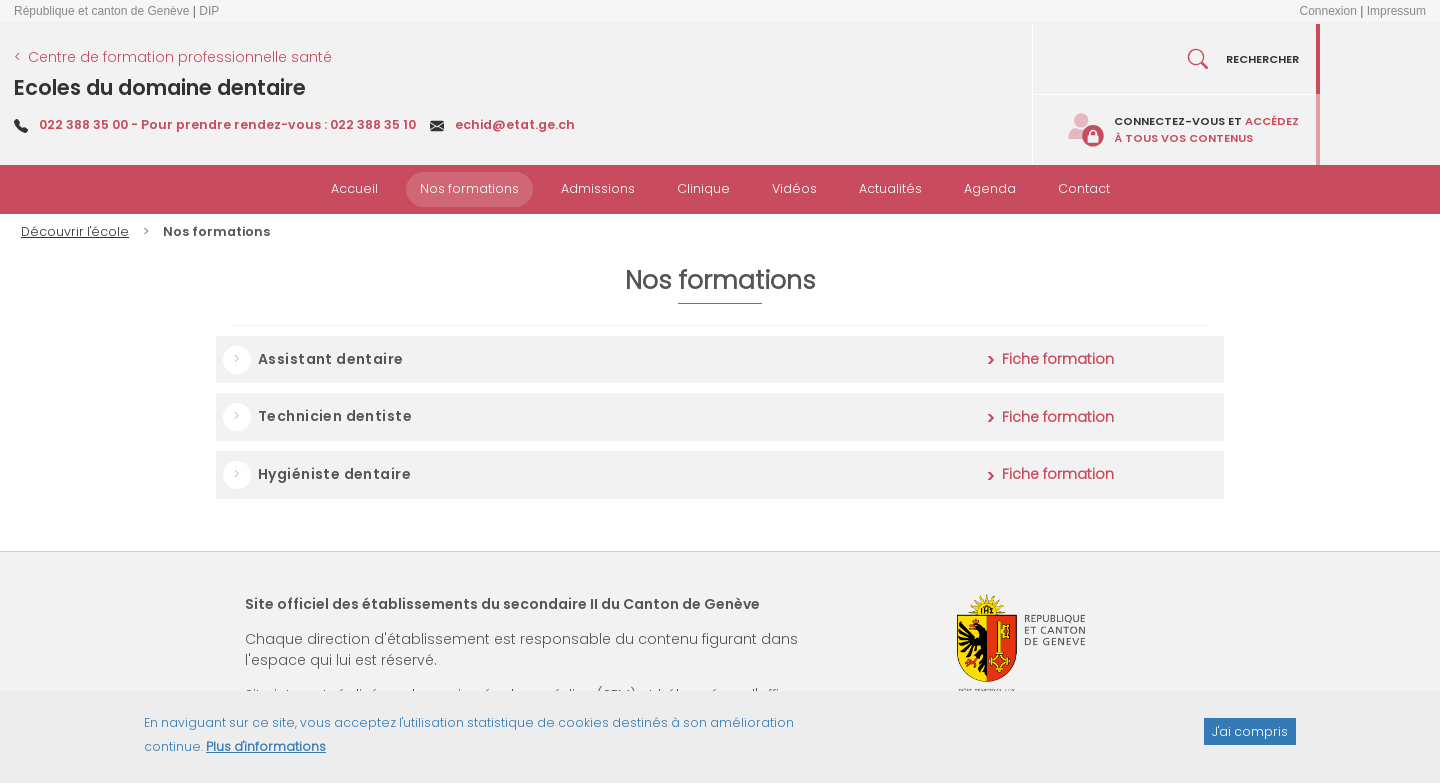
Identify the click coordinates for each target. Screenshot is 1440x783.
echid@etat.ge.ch (515, 124)
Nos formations (469, 188)
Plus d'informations (266, 754)
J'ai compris (1250, 738)
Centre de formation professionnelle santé (180, 57)
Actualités (890, 188)
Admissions (598, 188)
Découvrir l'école (75, 231)
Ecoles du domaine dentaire (160, 87)
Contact (1084, 188)
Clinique (703, 188)
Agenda (990, 188)
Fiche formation (1058, 359)
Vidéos (794, 188)
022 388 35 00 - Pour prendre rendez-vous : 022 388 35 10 (227, 124)
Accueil (354, 188)
